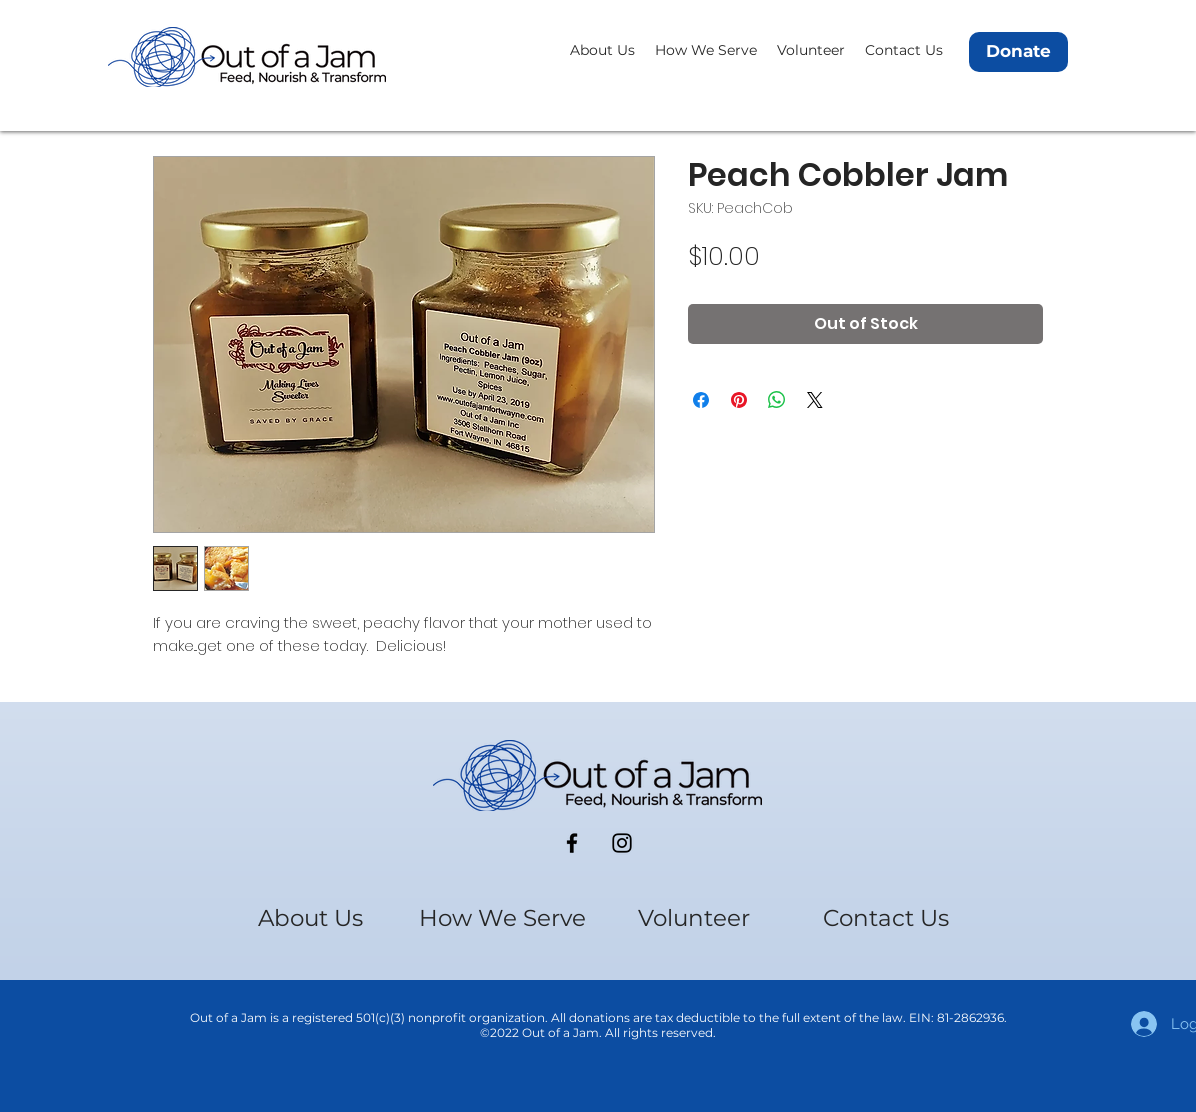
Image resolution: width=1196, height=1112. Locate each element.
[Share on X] (815, 400)
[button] (602, 50)
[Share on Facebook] (701, 400)
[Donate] (1018, 52)
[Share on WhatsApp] (777, 400)
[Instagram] (622, 843)
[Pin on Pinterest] (739, 400)
